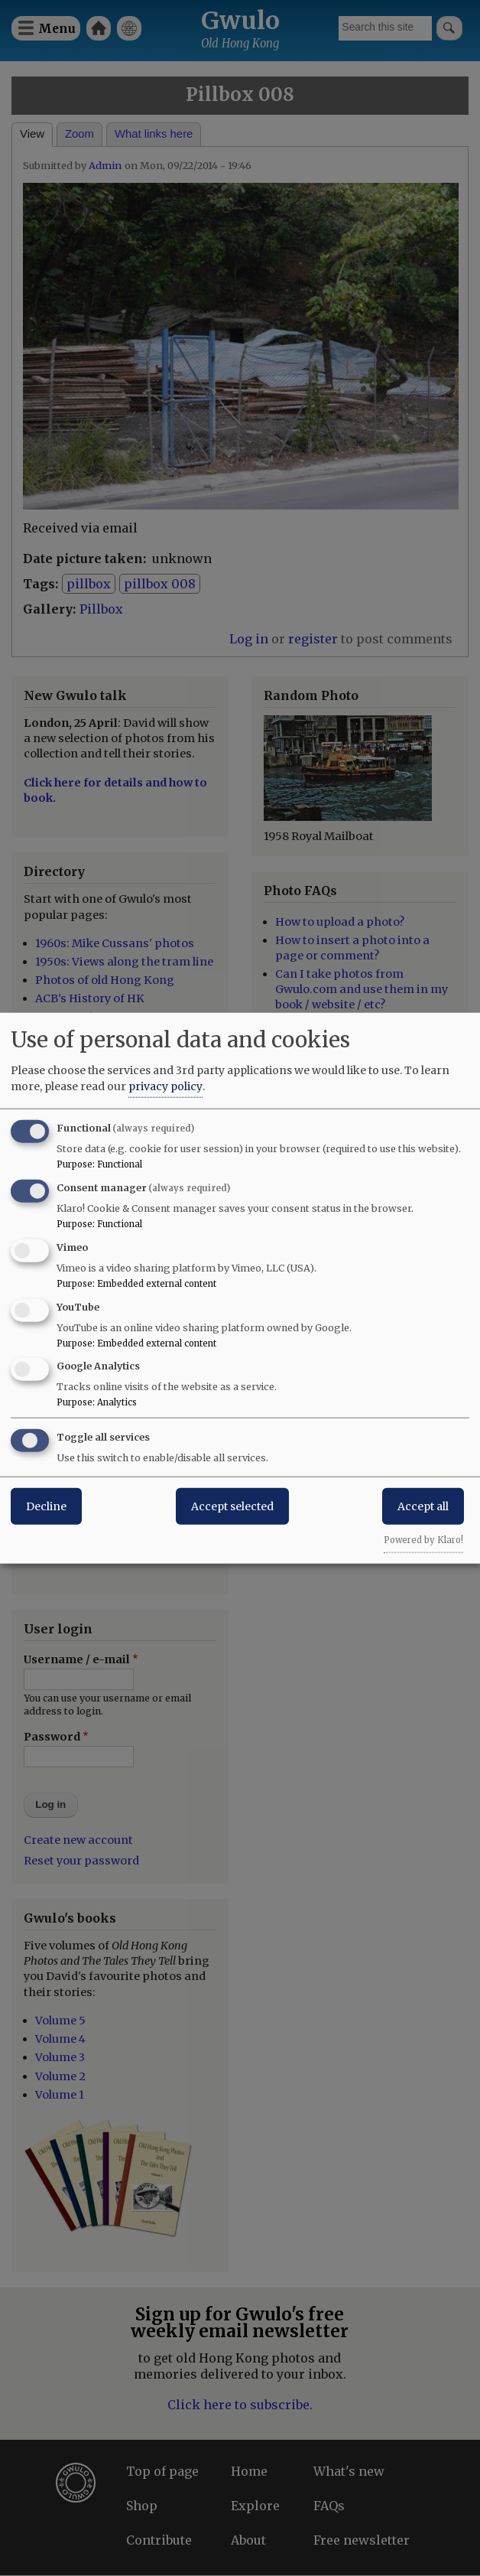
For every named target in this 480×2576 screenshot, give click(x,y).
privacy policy (165, 1086)
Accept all (423, 1506)
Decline (46, 1506)
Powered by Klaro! (423, 1540)
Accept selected (232, 1506)
